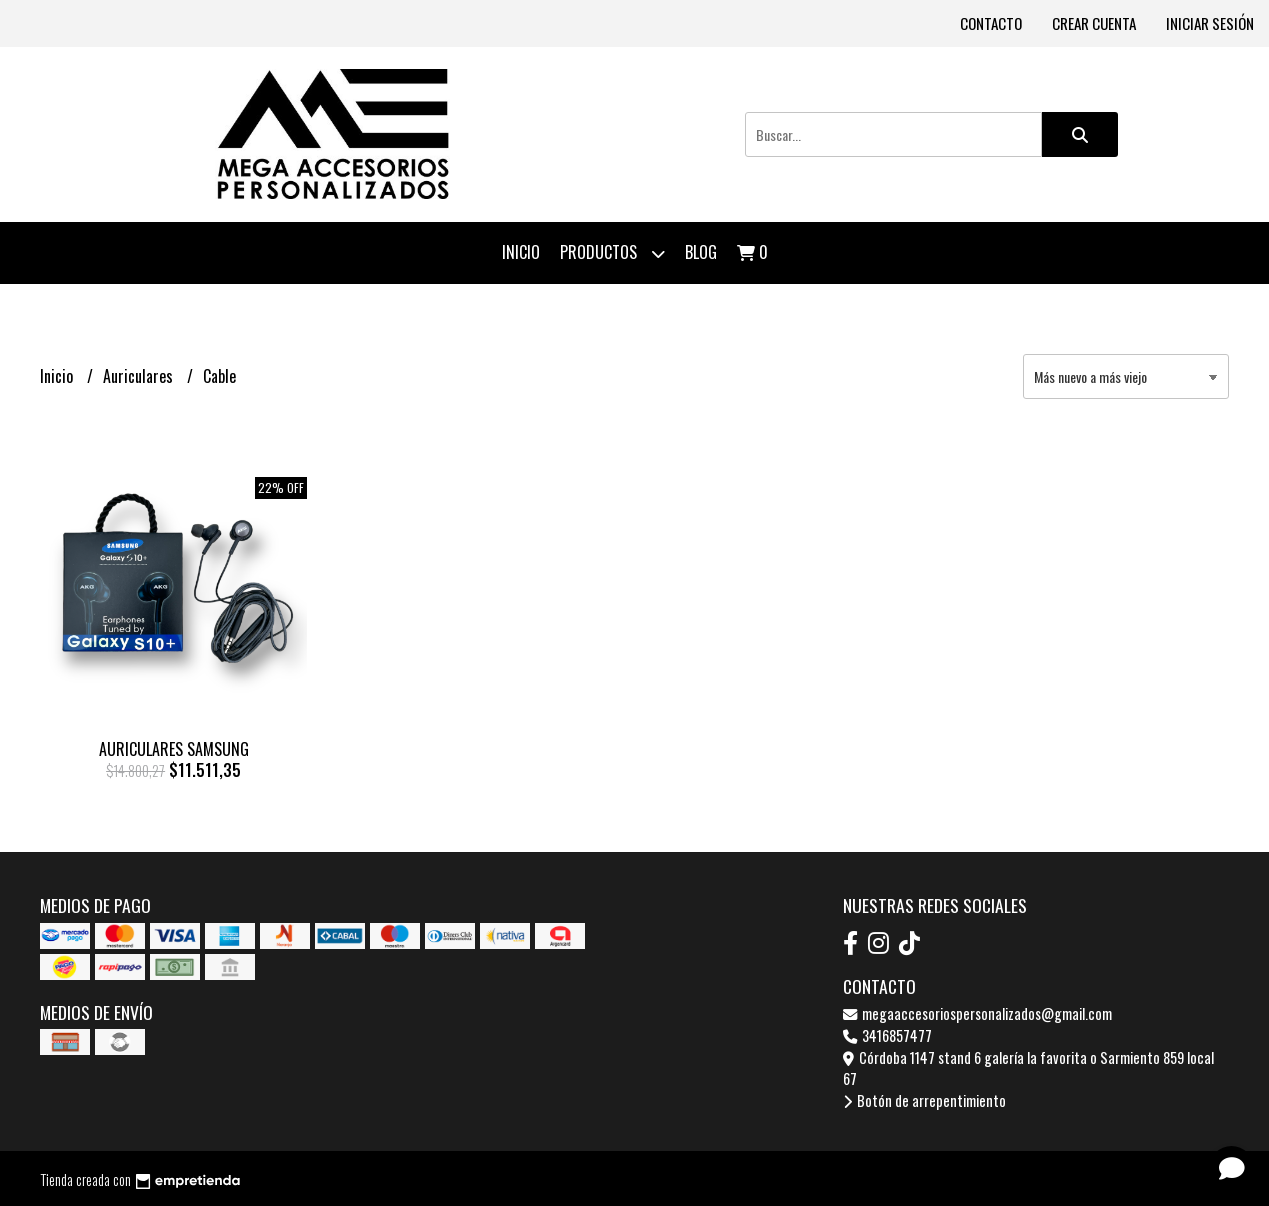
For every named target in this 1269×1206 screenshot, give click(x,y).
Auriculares (140, 376)
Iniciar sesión (1210, 23)
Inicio (521, 252)
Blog (701, 252)
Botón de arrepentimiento (924, 1100)
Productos (612, 253)
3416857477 (887, 1035)
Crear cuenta (1094, 23)
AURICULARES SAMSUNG (174, 749)
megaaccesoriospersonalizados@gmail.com (977, 1013)
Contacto (991, 23)
